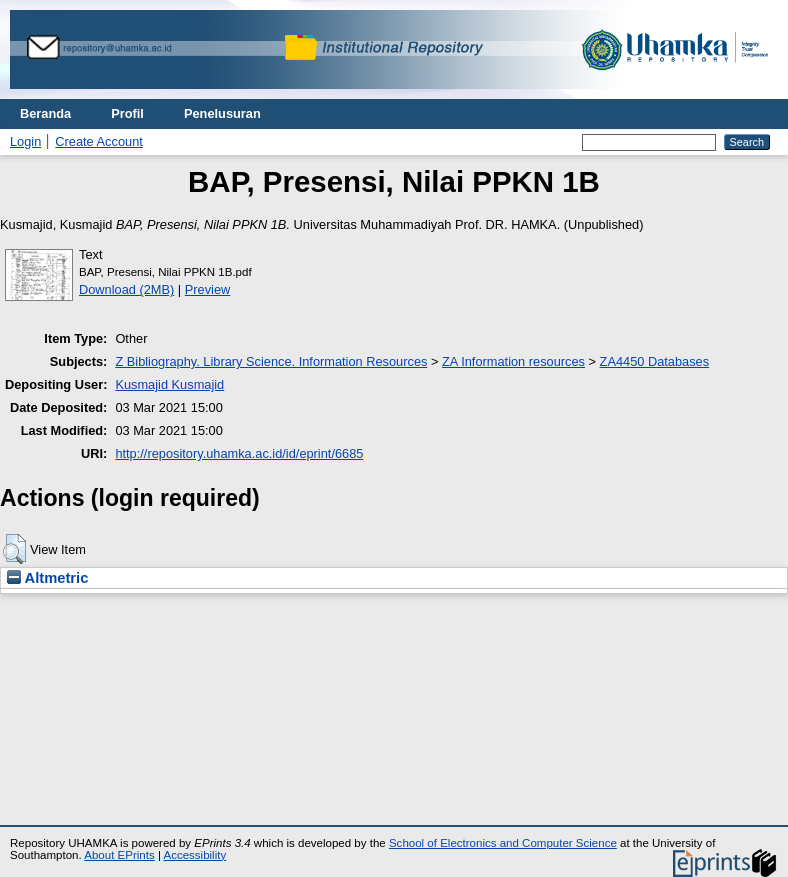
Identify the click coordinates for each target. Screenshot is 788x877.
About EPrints (119, 855)
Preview (208, 289)
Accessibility (194, 855)
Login (25, 141)
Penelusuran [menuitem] (222, 113)
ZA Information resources (513, 361)
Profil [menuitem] (127, 113)
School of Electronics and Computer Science (503, 843)
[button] (14, 549)
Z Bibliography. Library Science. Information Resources (271, 361)
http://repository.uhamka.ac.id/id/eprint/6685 (239, 453)
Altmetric (47, 578)
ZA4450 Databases (655, 361)
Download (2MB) (126, 289)
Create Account (99, 141)
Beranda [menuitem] (45, 113)
